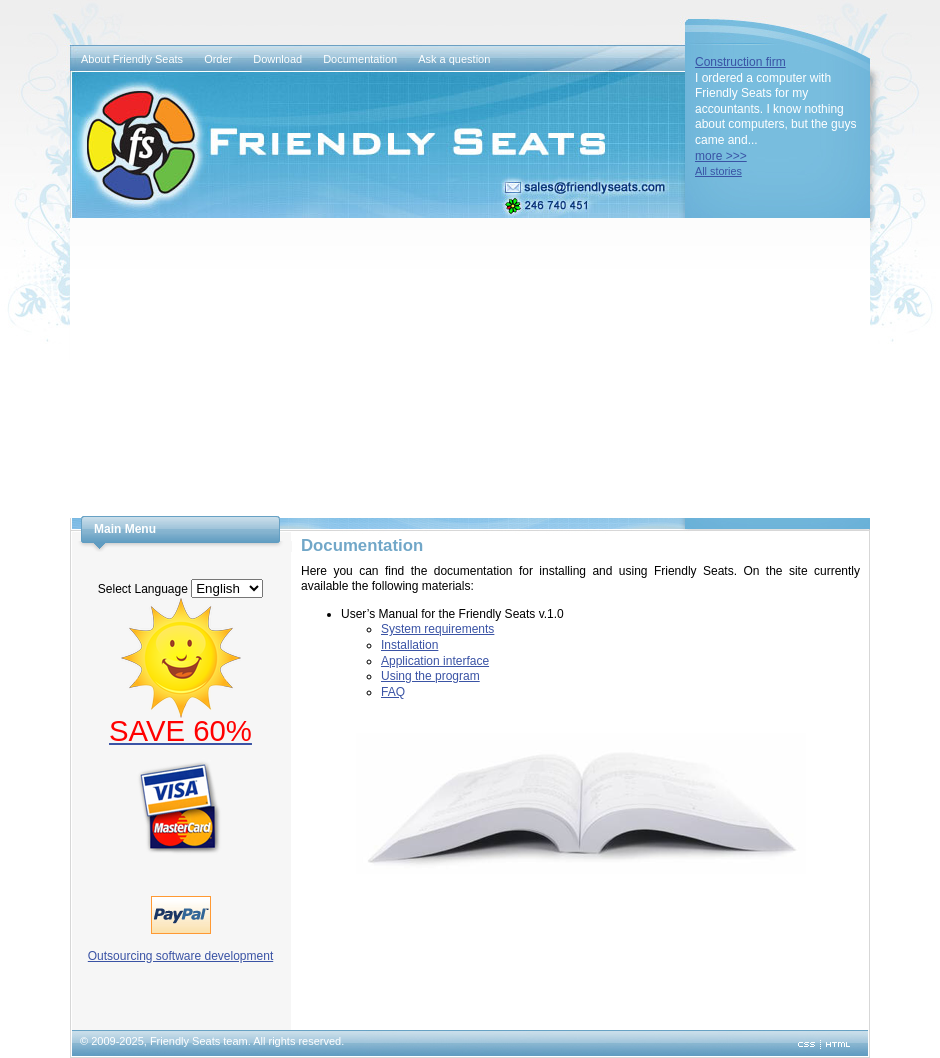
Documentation (360, 59)
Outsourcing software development (180, 956)
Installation (409, 645)
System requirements (437, 629)
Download (277, 59)
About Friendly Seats (132, 59)
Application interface (435, 661)
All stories (718, 171)
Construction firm (740, 62)
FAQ (393, 692)
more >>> (721, 156)
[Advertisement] (470, 368)
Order (218, 59)
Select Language (143, 589)
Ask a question (454, 59)
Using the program (430, 676)
